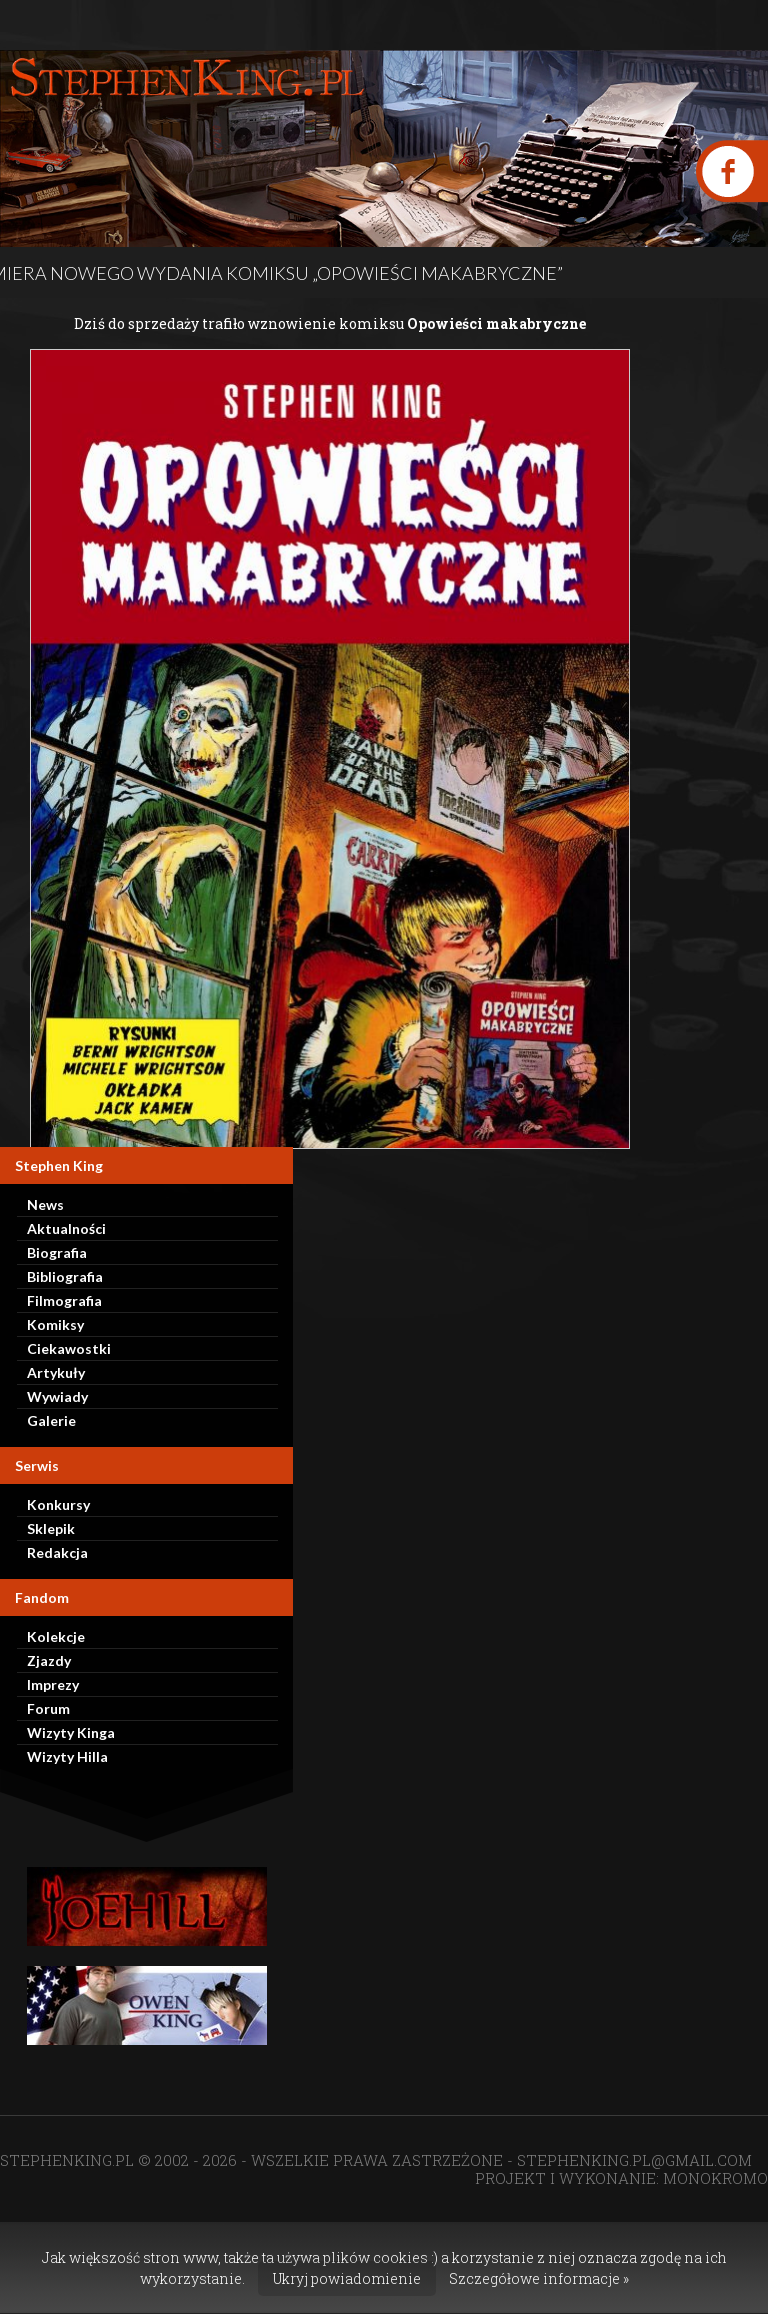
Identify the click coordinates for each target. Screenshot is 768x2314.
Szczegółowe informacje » (539, 2278)
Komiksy (55, 1324)
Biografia (57, 1252)
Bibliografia (65, 1276)
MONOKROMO (715, 2178)
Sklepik (51, 1528)
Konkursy (58, 1504)
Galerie (51, 1420)
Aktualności (66, 1228)
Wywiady (57, 1396)
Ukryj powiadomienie (347, 2278)
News (45, 1204)
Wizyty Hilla (67, 1756)
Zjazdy (49, 1660)
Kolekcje (56, 1636)
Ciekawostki (69, 1348)
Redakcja (57, 1552)
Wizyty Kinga (71, 1732)
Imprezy (53, 1684)
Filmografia (64, 1300)
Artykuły (56, 1372)
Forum (48, 1708)
